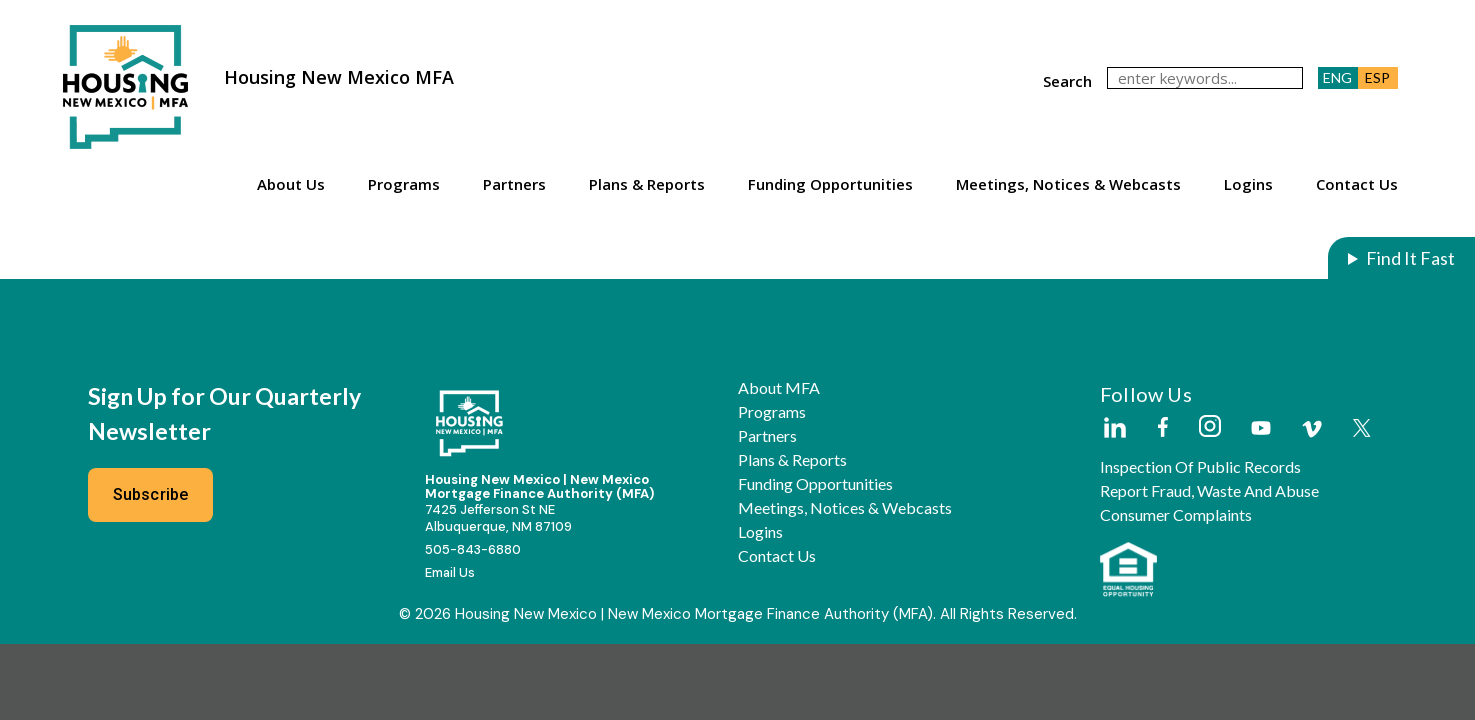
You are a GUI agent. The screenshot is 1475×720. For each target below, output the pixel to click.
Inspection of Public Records (1200, 467)
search (1067, 81)
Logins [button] (1248, 184)
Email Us (450, 572)
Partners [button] (514, 184)
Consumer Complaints (1176, 515)
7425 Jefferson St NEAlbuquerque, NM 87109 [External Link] (498, 518)
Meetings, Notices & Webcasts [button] (1068, 184)
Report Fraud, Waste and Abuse (1209, 491)
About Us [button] (291, 184)
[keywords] (1205, 78)
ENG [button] (1337, 77)
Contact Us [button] (1357, 184)
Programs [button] (404, 184)
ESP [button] (1377, 77)
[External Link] (1114, 429)
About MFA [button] (779, 388)
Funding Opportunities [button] (830, 184)
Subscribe (151, 494)
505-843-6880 (473, 549)
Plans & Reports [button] (647, 184)
